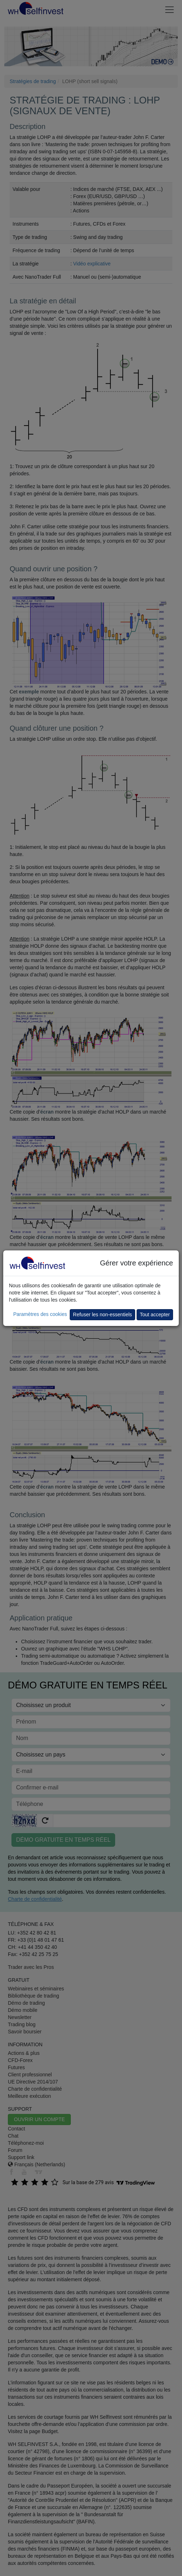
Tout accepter (155, 1314)
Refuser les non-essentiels (102, 1314)
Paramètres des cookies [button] (40, 1314)
